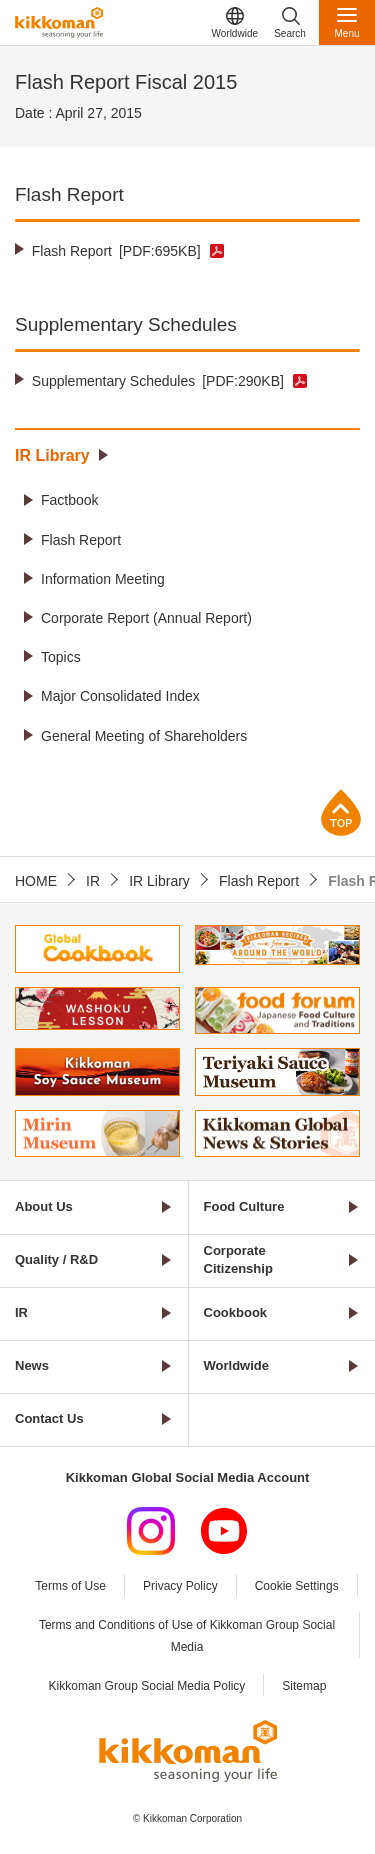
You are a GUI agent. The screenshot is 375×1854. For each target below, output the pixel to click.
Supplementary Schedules (158, 381)
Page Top (341, 812)
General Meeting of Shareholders (144, 736)
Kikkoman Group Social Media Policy (147, 1686)
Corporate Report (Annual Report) (146, 618)
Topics (61, 657)
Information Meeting (103, 579)
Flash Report (116, 251)
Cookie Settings (297, 1586)
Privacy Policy (180, 1586)
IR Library (52, 455)
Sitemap (304, 1686)
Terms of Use (70, 1586)
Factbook (70, 500)
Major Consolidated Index (120, 696)
